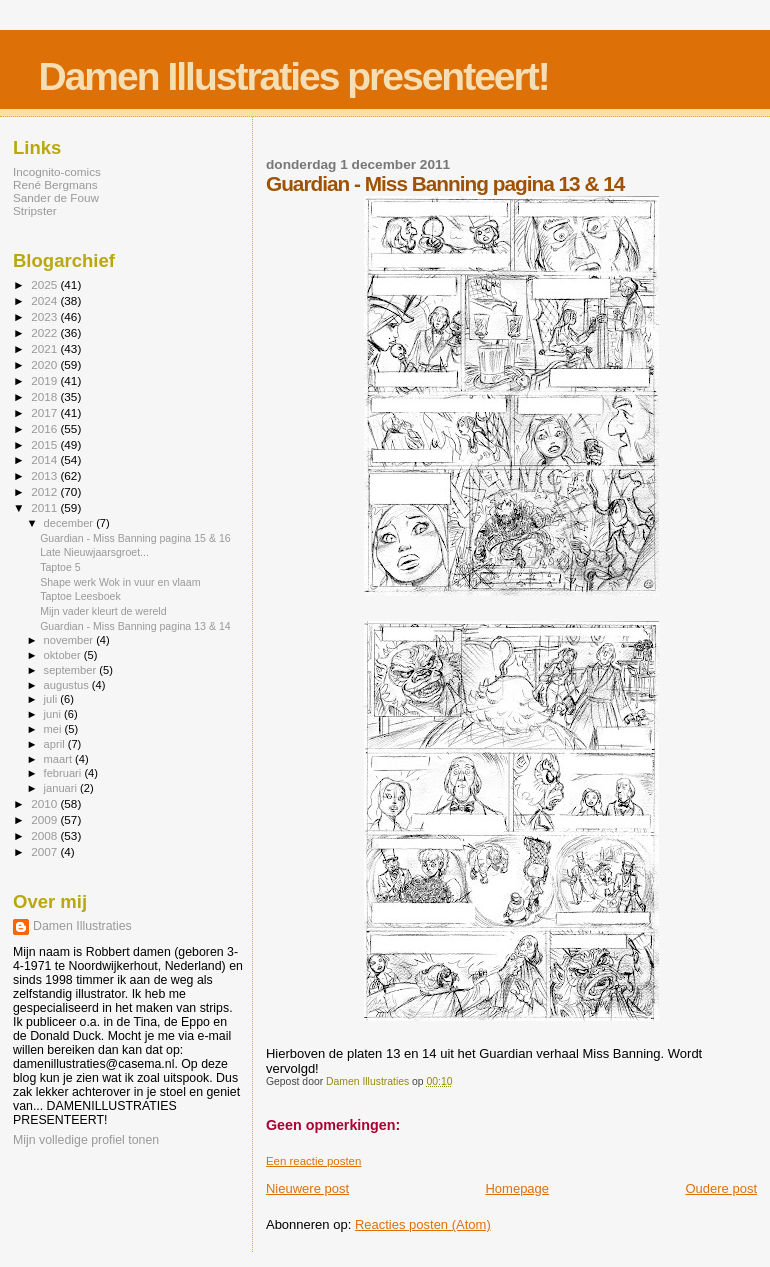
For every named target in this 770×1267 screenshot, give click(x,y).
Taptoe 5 (60, 567)
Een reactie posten (313, 1161)
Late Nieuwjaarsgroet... (94, 552)
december (70, 523)
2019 (45, 380)
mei (54, 729)
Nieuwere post (307, 1188)
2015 (45, 444)
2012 (45, 491)
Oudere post (721, 1188)
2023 (45, 316)
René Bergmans (55, 184)
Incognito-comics (57, 171)
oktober (64, 655)
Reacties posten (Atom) (423, 1224)
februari (64, 773)
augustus (68, 685)
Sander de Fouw (56, 197)
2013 (45, 475)
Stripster (35, 210)
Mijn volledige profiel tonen (86, 1140)
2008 (45, 835)
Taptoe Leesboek (80, 596)
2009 (45, 819)
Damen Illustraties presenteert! (294, 76)
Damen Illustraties (82, 926)
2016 (45, 428)
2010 (45, 803)
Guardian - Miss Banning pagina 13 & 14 (135, 626)
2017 (45, 412)
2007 (45, 851)
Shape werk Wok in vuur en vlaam (120, 582)
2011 (45, 507)
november (70, 640)
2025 (45, 284)
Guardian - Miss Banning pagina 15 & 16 (135, 538)
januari (62, 788)
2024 (45, 300)
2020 (45, 364)
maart (60, 759)
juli (52, 699)
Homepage (517, 1188)
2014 (45, 459)
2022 (45, 332)
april (56, 744)
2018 (45, 396)
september (72, 670)
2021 (45, 348)
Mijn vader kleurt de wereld (103, 611)
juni (54, 714)
